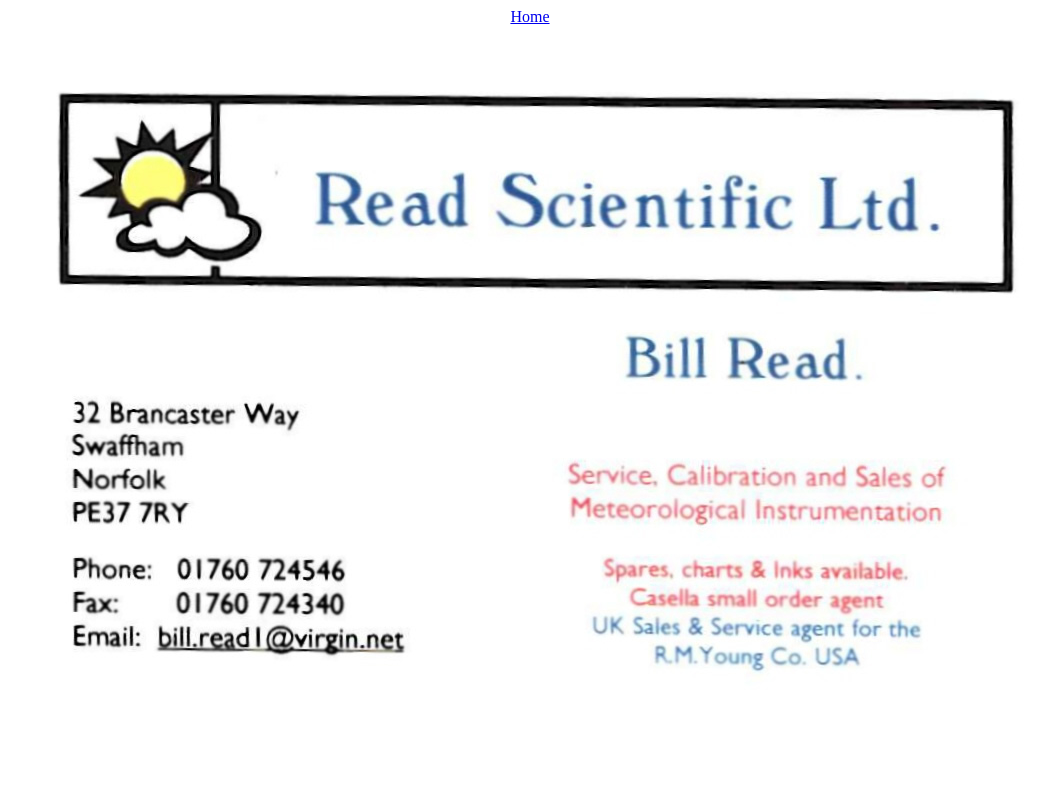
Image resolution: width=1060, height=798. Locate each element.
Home (529, 16)
